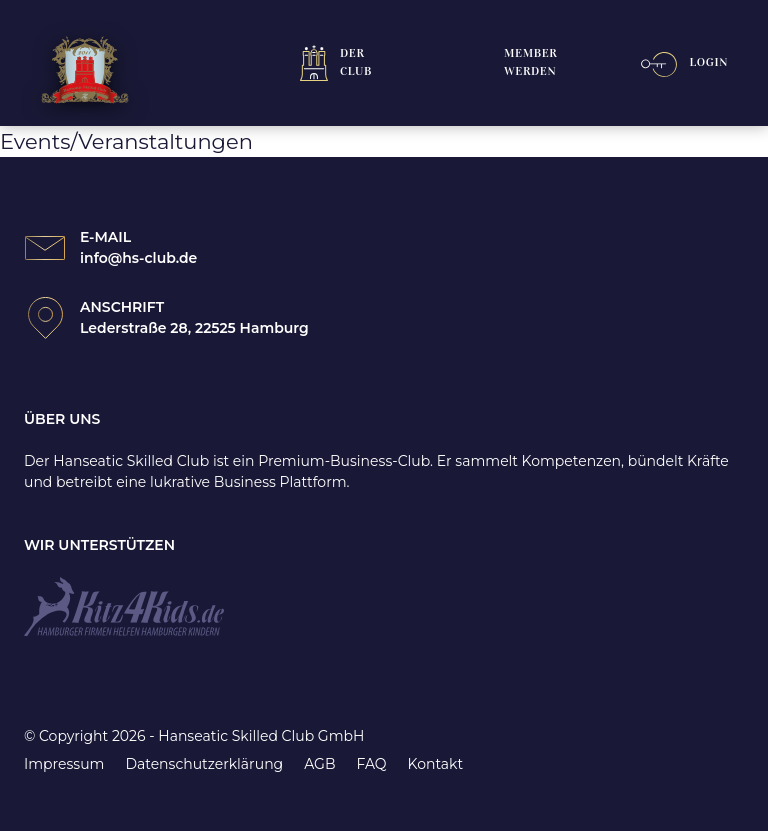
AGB (319, 764)
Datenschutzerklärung (204, 764)
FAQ (371, 764)
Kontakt (436, 764)
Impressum (64, 764)
